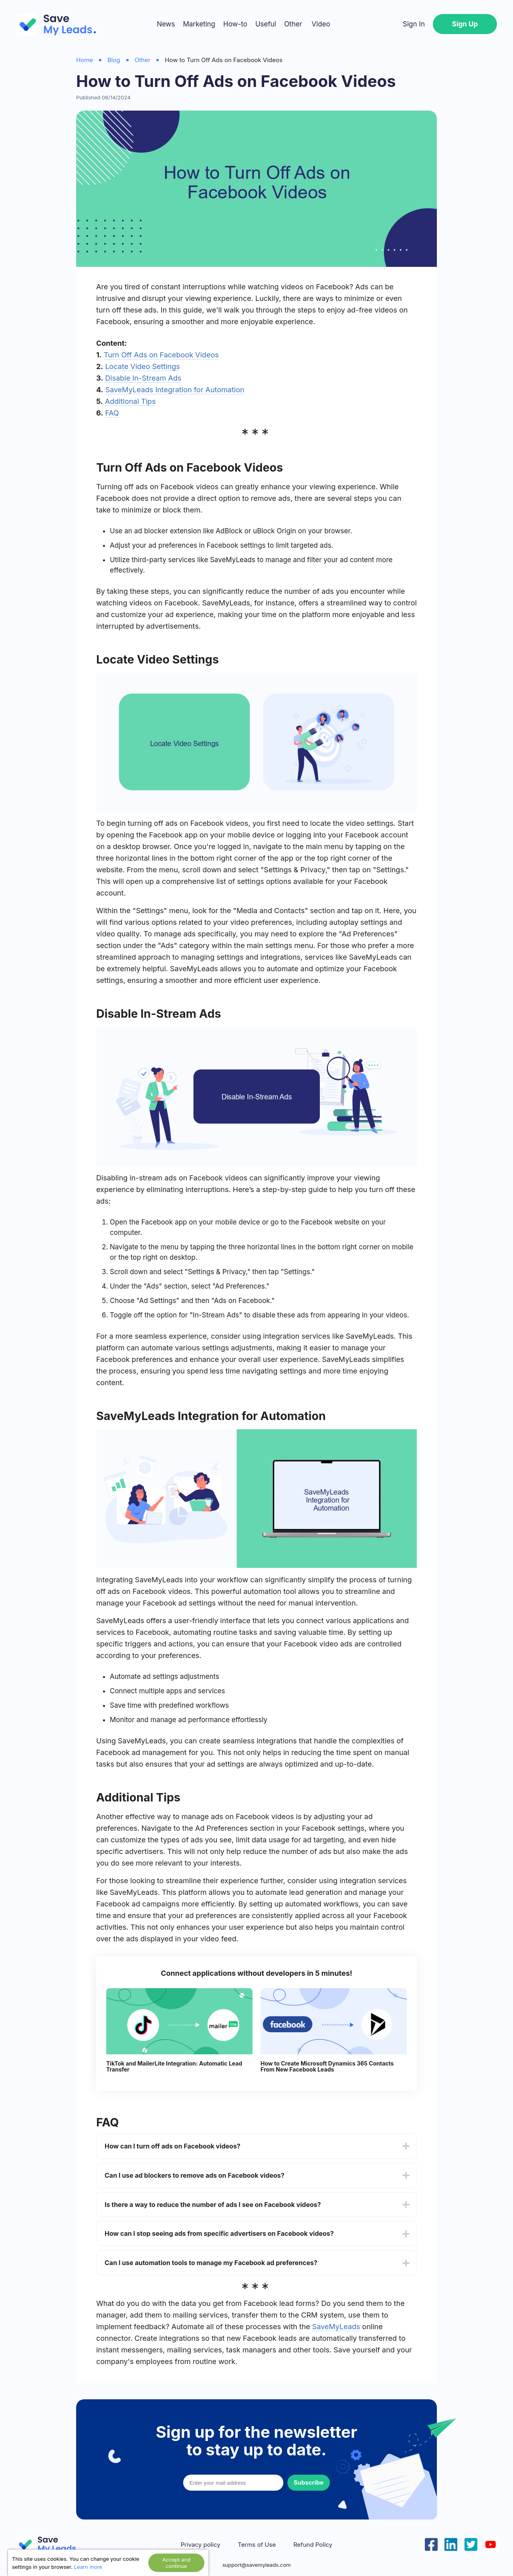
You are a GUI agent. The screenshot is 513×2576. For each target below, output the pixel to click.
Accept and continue (176, 2562)
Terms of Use (257, 2545)
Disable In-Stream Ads (143, 378)
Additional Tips (130, 401)
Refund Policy (312, 2545)
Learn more (88, 2567)
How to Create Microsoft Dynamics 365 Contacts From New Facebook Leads (327, 2066)
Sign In (414, 24)
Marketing (199, 24)
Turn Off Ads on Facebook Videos (161, 355)
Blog (113, 60)
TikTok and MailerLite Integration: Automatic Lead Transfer (174, 2066)
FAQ (112, 413)
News (166, 24)
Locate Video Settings (142, 366)
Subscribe (308, 2482)
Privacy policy (200, 2545)
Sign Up (465, 24)
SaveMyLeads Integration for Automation (174, 389)
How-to (235, 24)
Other (293, 24)
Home (84, 60)
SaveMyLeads (336, 2326)
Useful (265, 24)
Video (320, 24)
